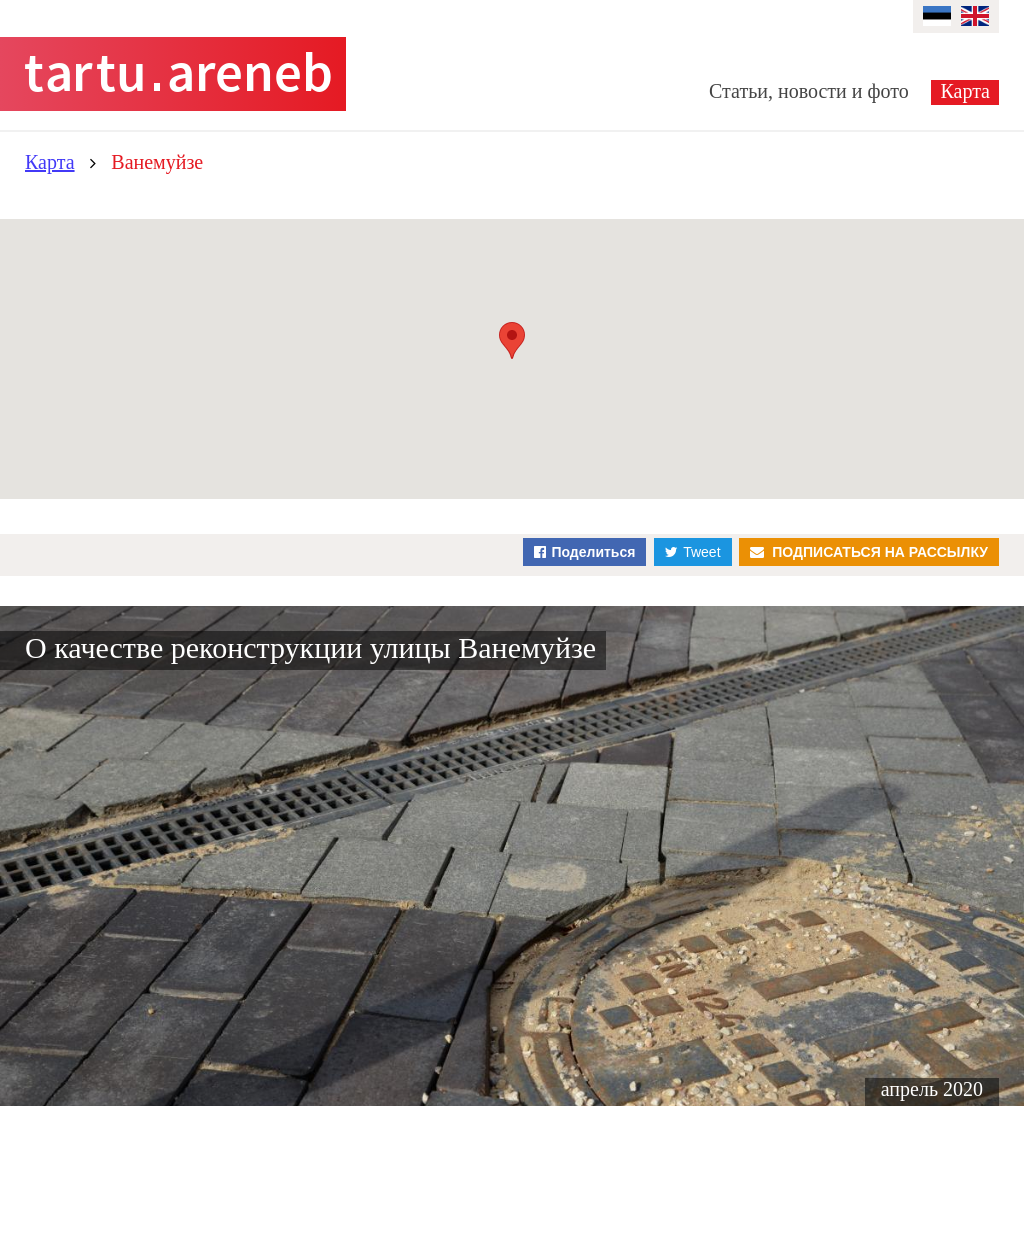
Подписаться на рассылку (880, 552)
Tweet (701, 552)
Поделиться (593, 552)
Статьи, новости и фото (809, 91)
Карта (965, 91)
